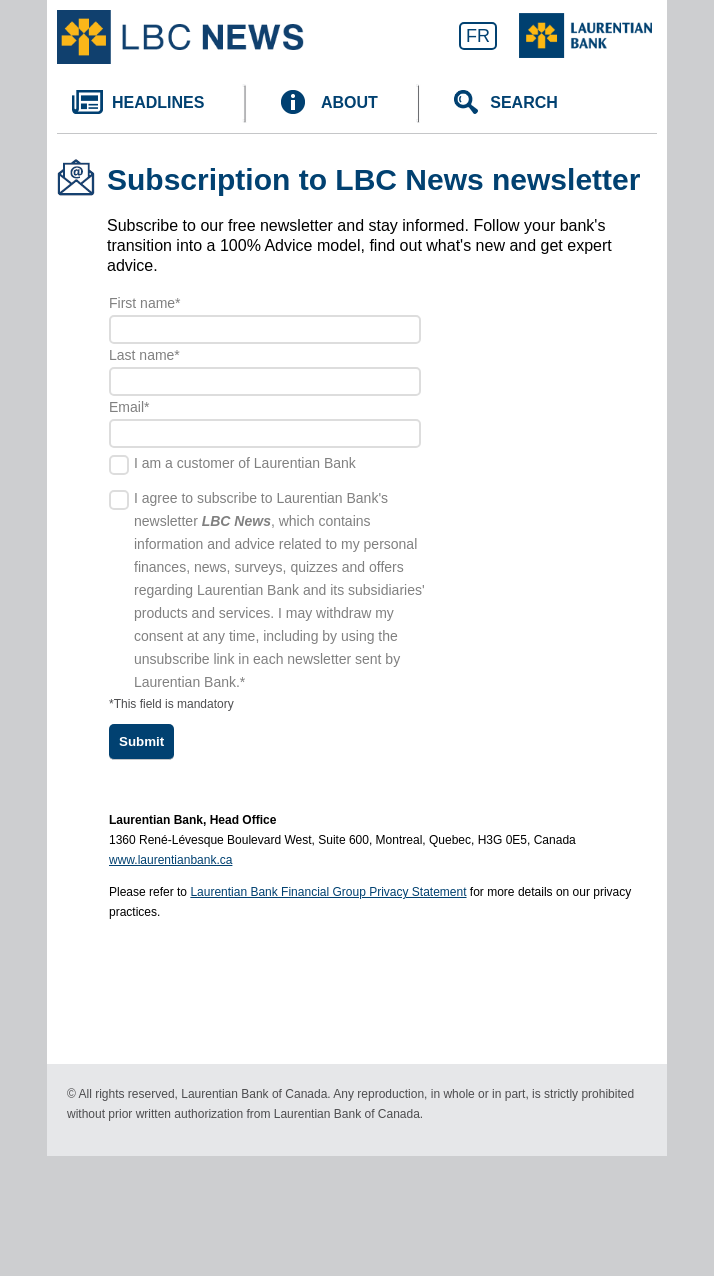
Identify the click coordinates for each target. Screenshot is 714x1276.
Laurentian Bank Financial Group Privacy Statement (328, 892)
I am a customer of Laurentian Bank (245, 463)
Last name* (144, 355)
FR (478, 36)
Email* (129, 407)
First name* (145, 303)
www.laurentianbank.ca (170, 860)
